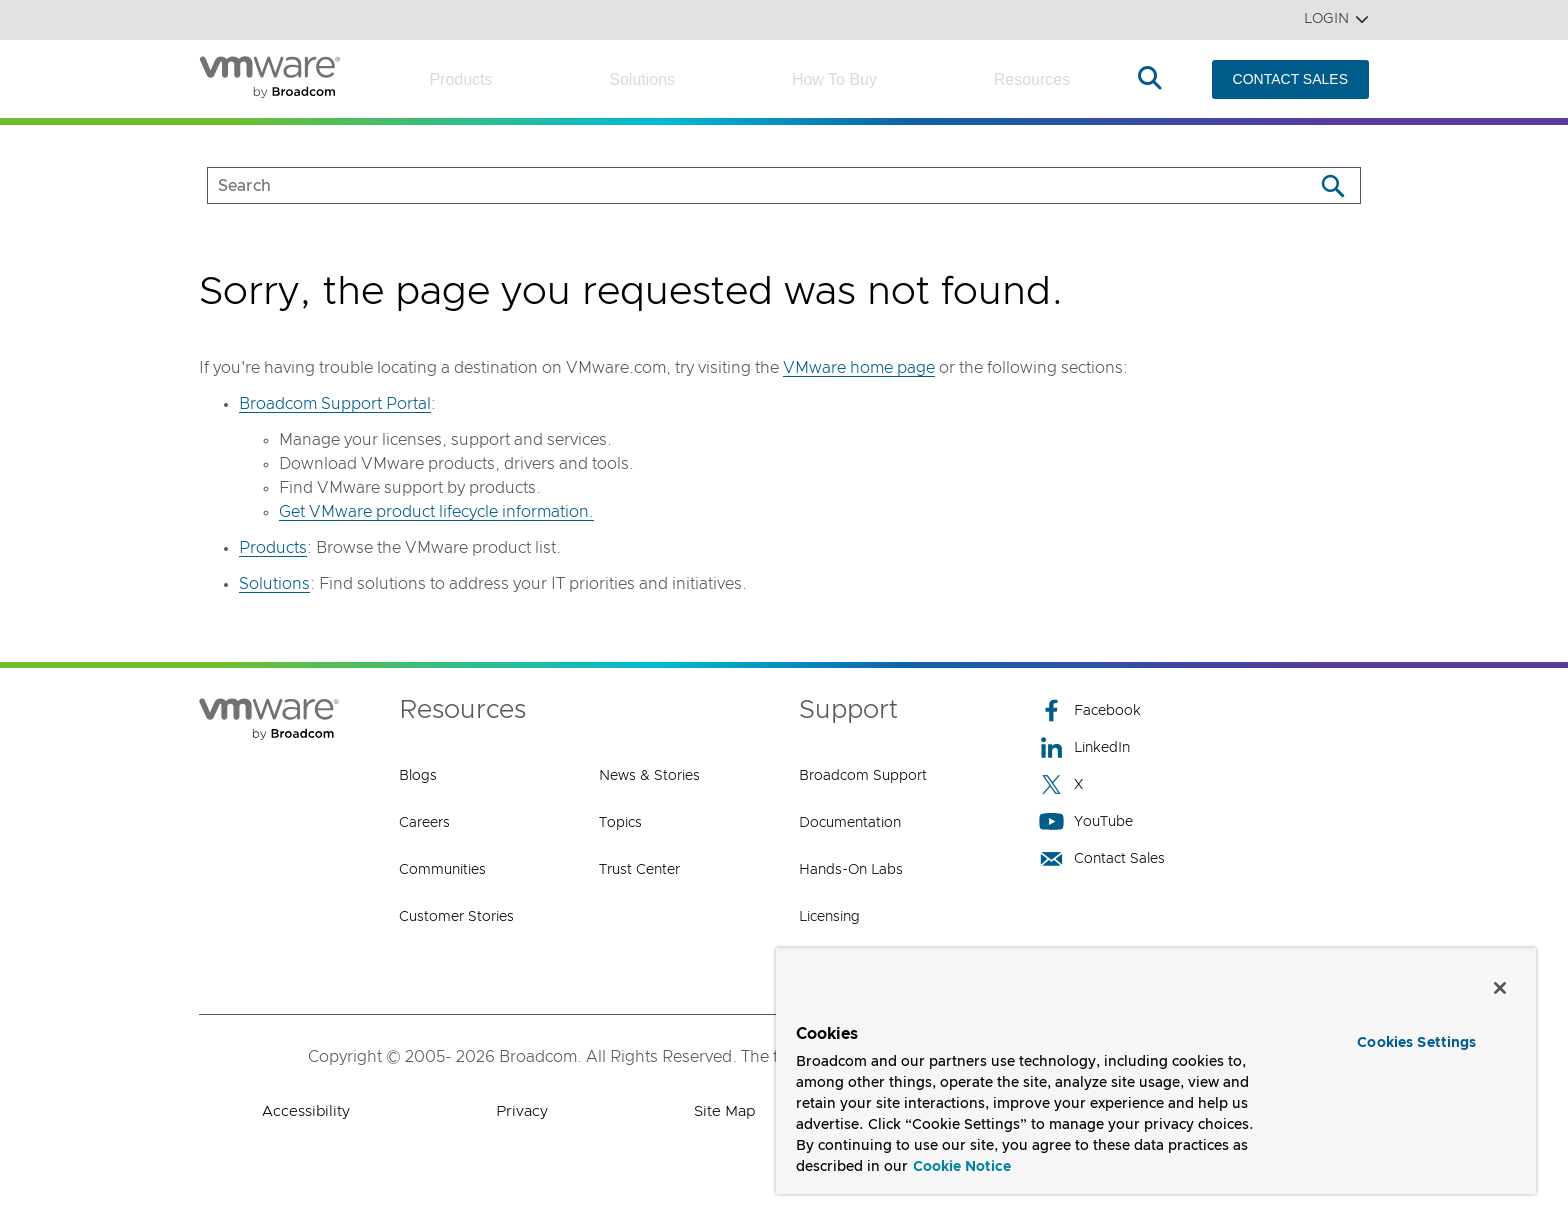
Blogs (418, 776)
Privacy (522, 1111)
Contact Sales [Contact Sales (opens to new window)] (1102, 858)
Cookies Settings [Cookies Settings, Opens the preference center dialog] (1416, 1043)
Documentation (850, 823)
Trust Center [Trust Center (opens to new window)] (639, 870)
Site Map (724, 1111)
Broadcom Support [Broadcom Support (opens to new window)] (863, 776)
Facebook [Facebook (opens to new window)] (1090, 710)
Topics (620, 823)
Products (460, 79)
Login (1336, 19)
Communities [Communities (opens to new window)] (442, 870)
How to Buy (834, 79)
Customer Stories (456, 917)
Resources (1032, 79)
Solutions (642, 79)
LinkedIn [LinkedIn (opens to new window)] (1084, 747)
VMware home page (859, 368)
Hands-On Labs (851, 870)
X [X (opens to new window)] (1061, 784)
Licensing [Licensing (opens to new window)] (829, 917)
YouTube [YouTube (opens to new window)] (1086, 821)
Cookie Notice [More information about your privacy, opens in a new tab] (962, 1167)
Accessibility (306, 1111)
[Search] (1332, 185)
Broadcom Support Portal (335, 404)
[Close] (1500, 988)
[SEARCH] (739, 185)
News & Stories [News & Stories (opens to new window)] (649, 776)
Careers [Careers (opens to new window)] (424, 823)
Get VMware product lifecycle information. (436, 512)
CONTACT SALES (1290, 79)
